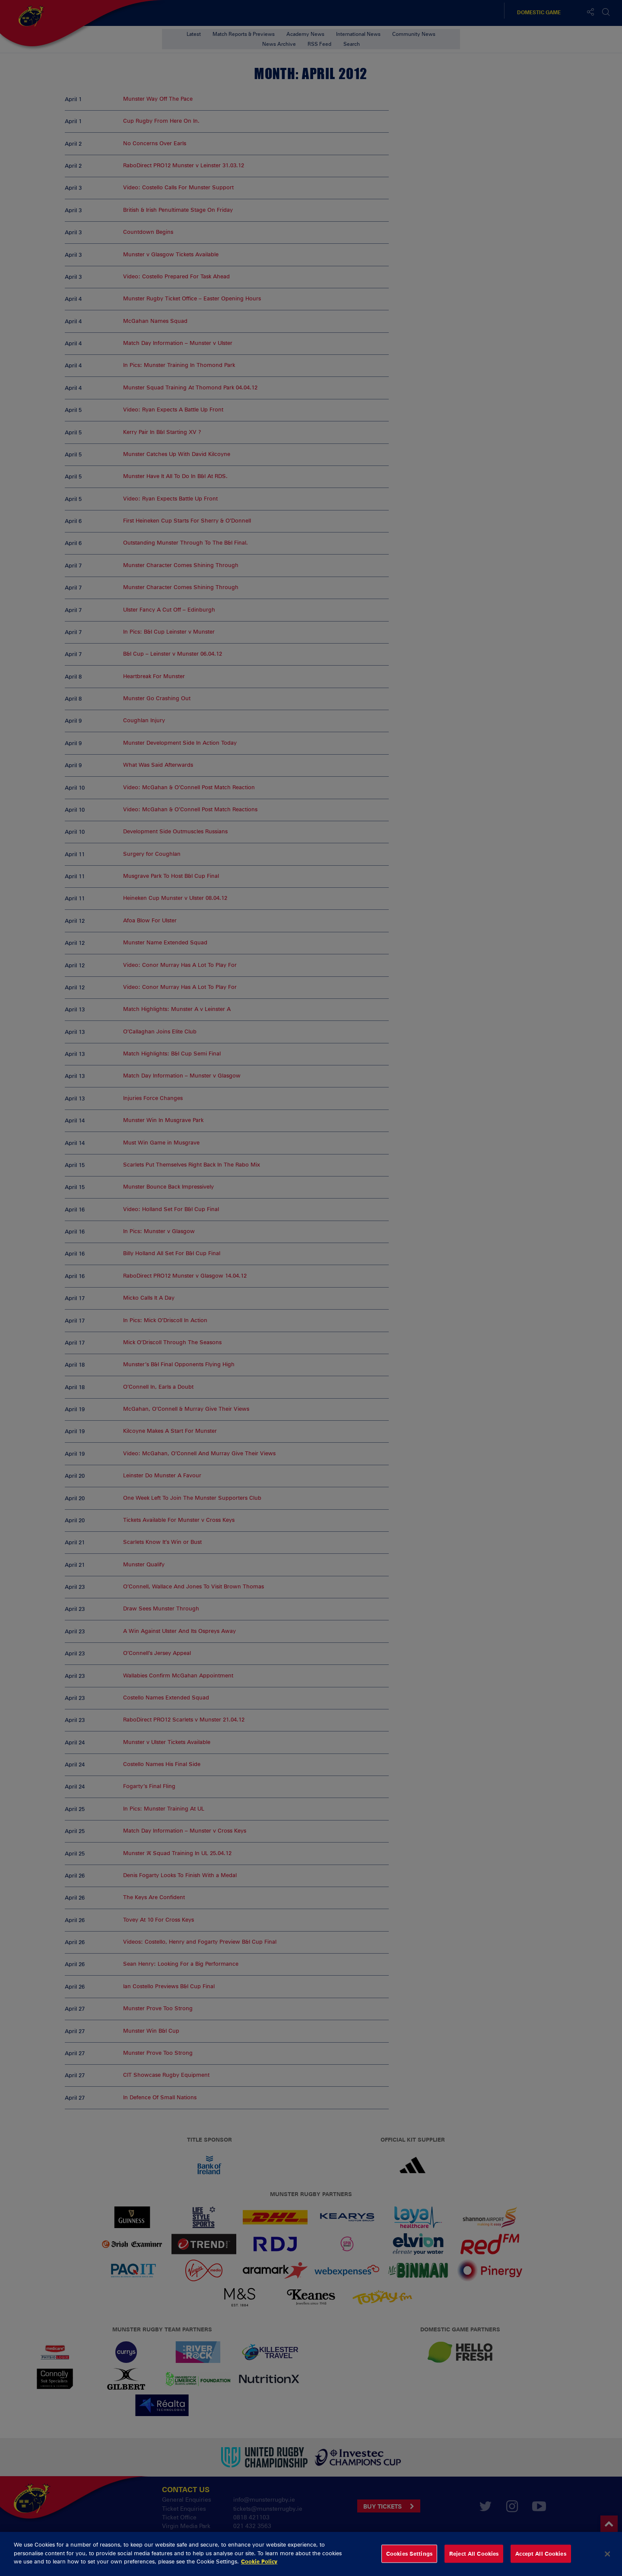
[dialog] (311, 2554)
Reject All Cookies (473, 2553)
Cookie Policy (259, 2561)
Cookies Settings (409, 2553)
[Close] (607, 2554)
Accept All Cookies (540, 2553)
